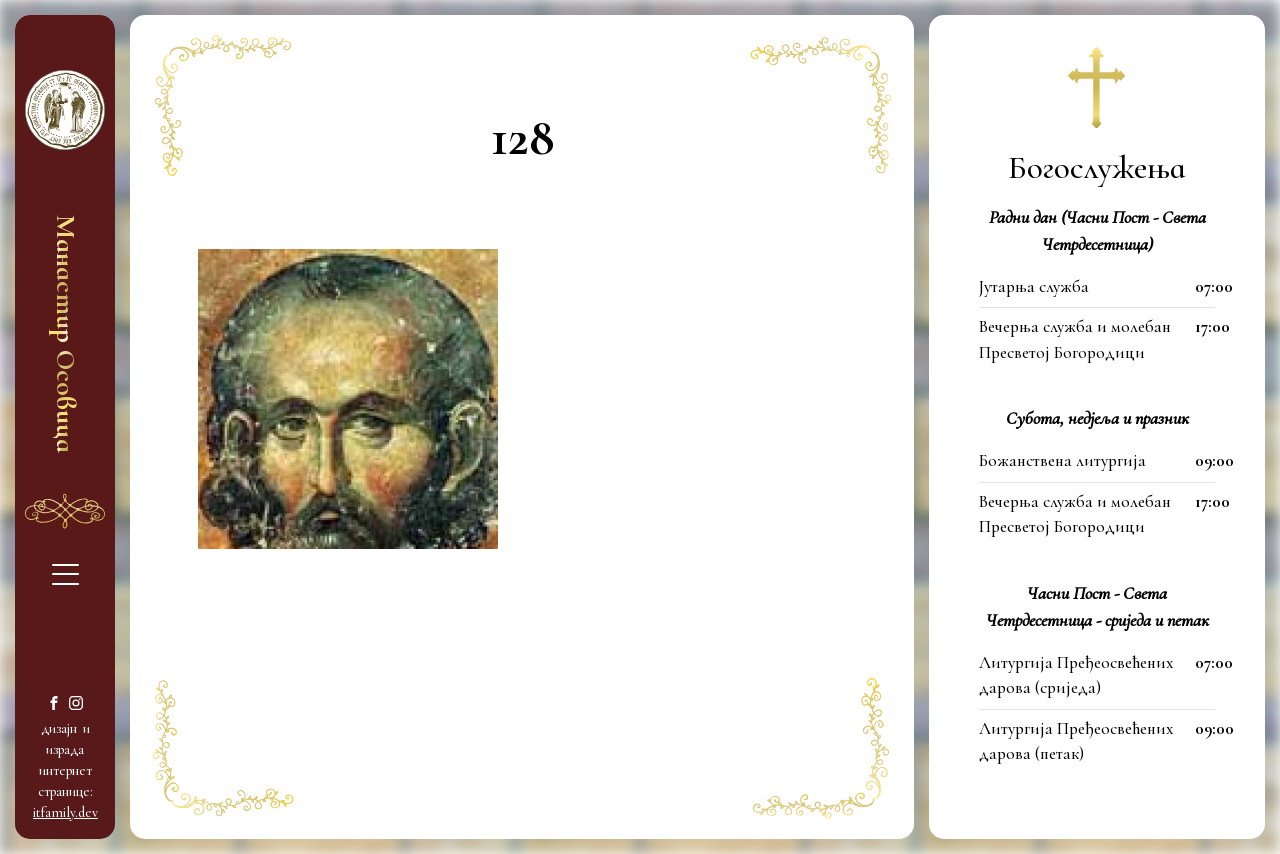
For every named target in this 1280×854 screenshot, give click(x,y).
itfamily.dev (65, 812)
